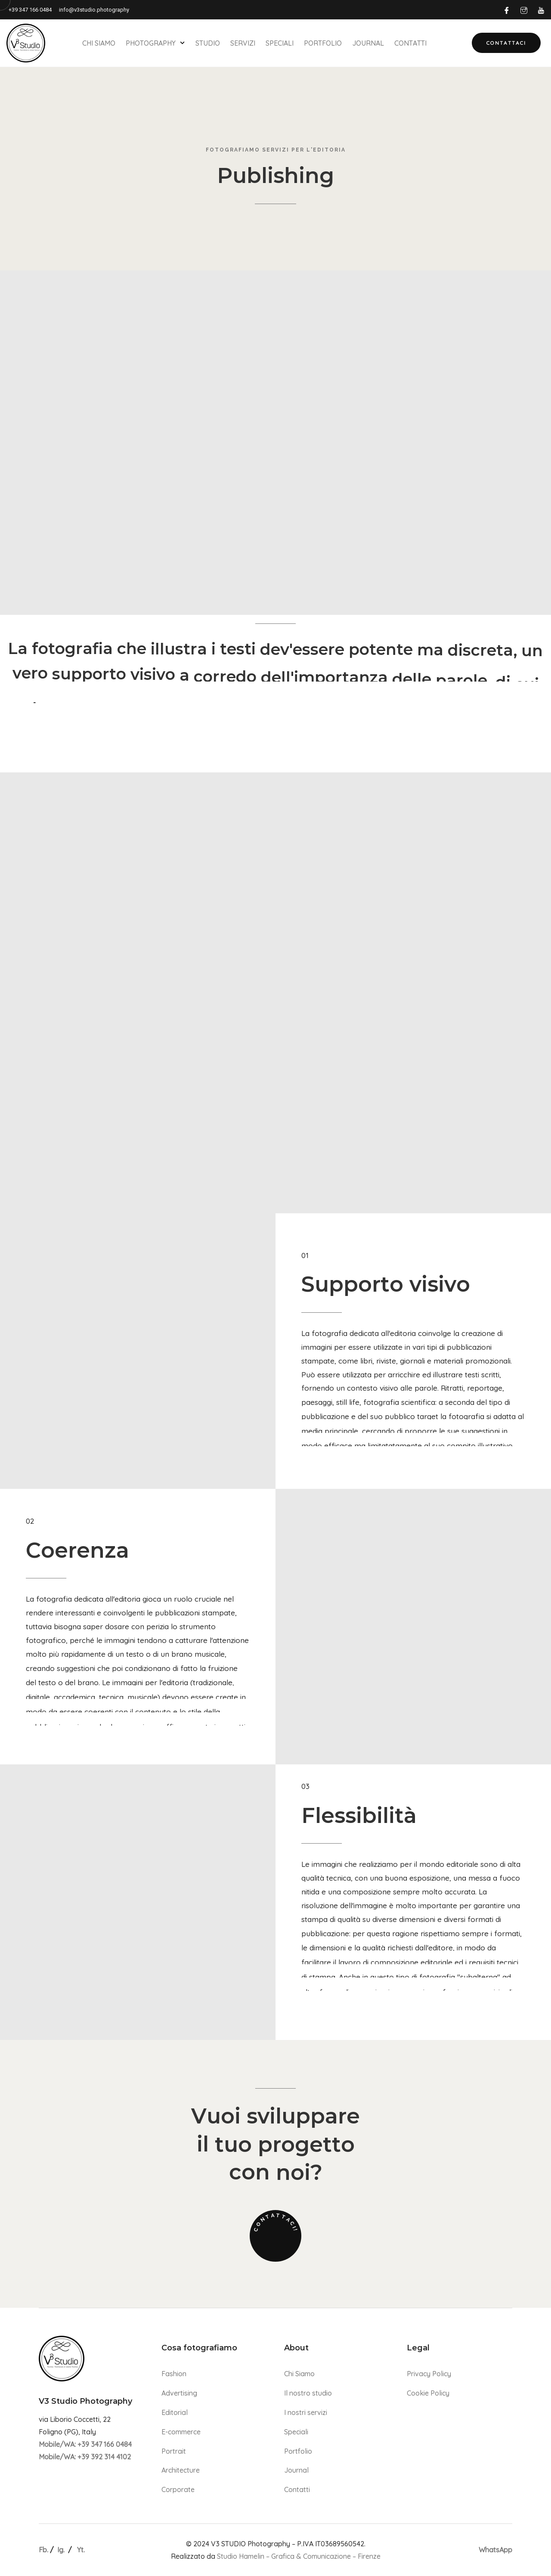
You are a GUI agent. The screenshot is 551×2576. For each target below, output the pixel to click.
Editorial (174, 2412)
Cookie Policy (428, 2393)
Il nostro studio (308, 2393)
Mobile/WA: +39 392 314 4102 (85, 2456)
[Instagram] (523, 9)
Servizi (242, 43)
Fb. (43, 2549)
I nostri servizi (305, 2412)
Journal (368, 43)
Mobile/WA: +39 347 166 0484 (85, 2444)
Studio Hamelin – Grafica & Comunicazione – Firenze (299, 2556)
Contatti (410, 43)
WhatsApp (495, 2549)
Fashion (173, 2373)
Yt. (81, 2549)
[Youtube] (541, 9)
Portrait (173, 2451)
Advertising (179, 2393)
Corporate (178, 2489)
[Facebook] (506, 9)
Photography (155, 43)
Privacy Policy (429, 2373)
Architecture (180, 2470)
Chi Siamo (98, 43)
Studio (207, 43)
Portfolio (323, 43)
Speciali (280, 43)
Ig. (61, 2549)
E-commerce (181, 2431)
